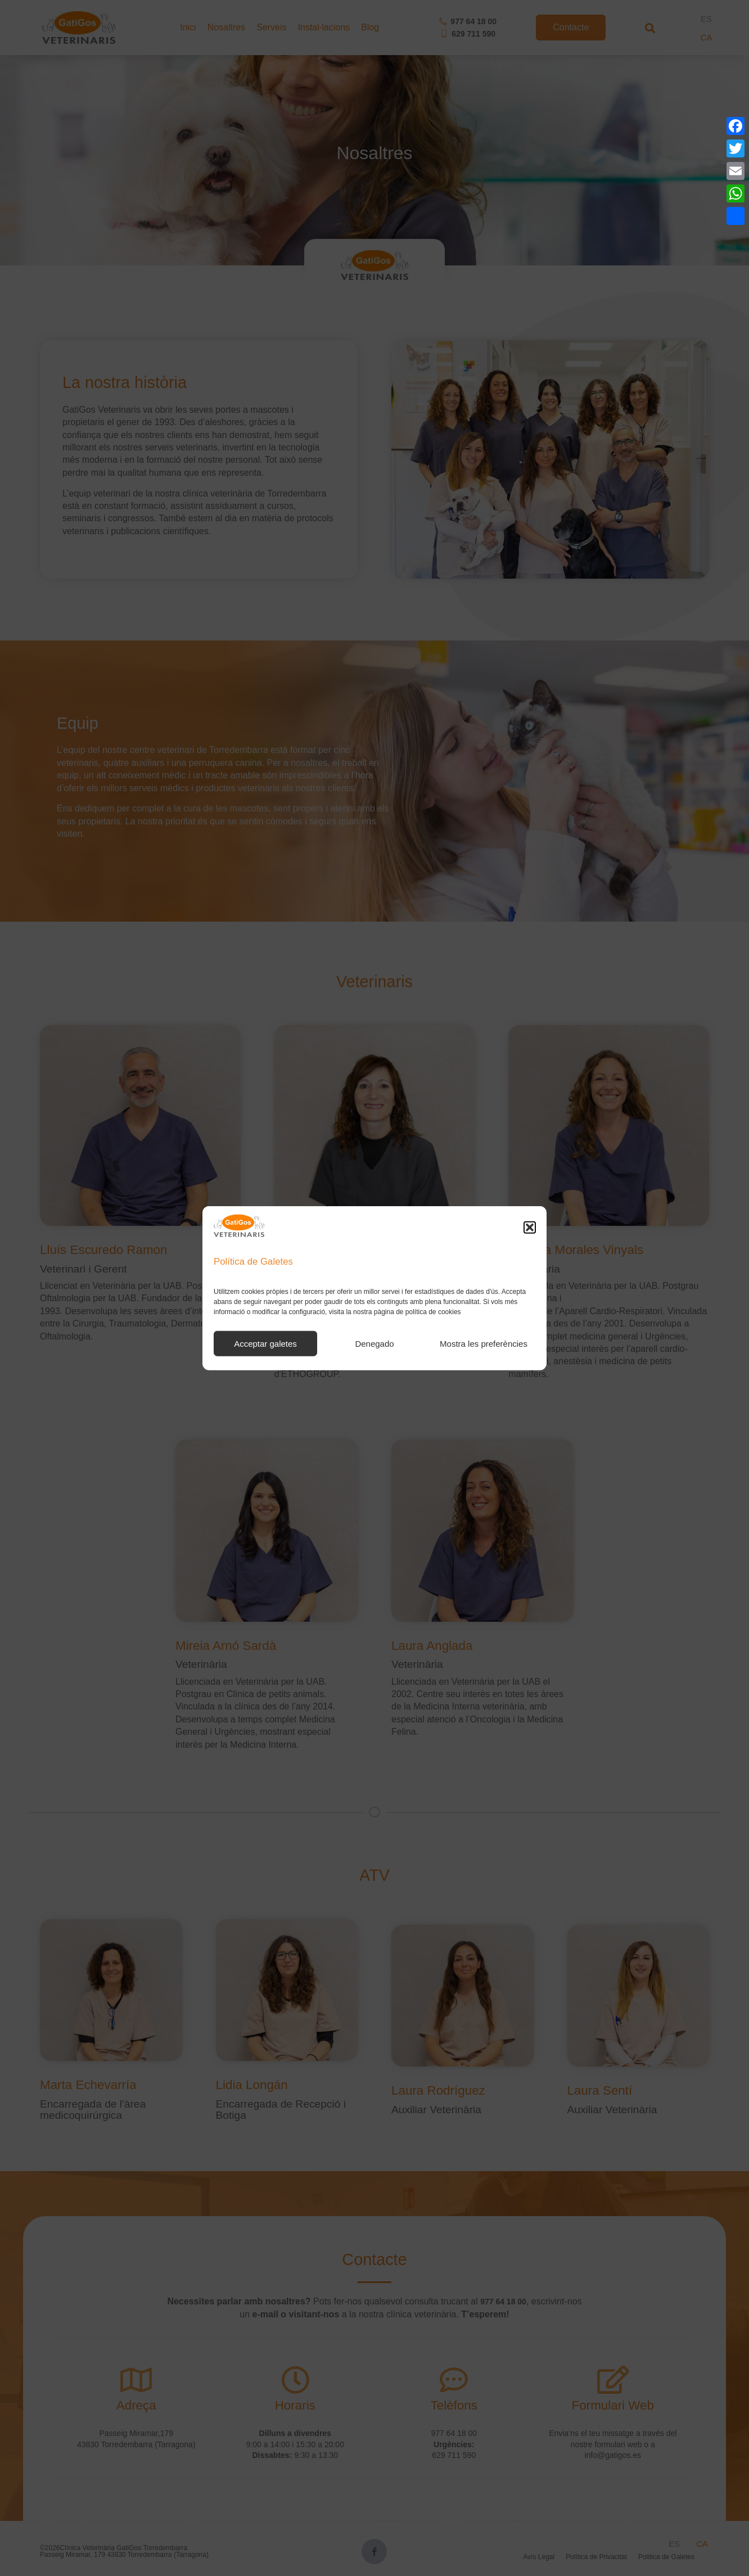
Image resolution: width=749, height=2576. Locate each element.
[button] (529, 1227)
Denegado (374, 1343)
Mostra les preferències (483, 1343)
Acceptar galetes (265, 1343)
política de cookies (433, 1312)
